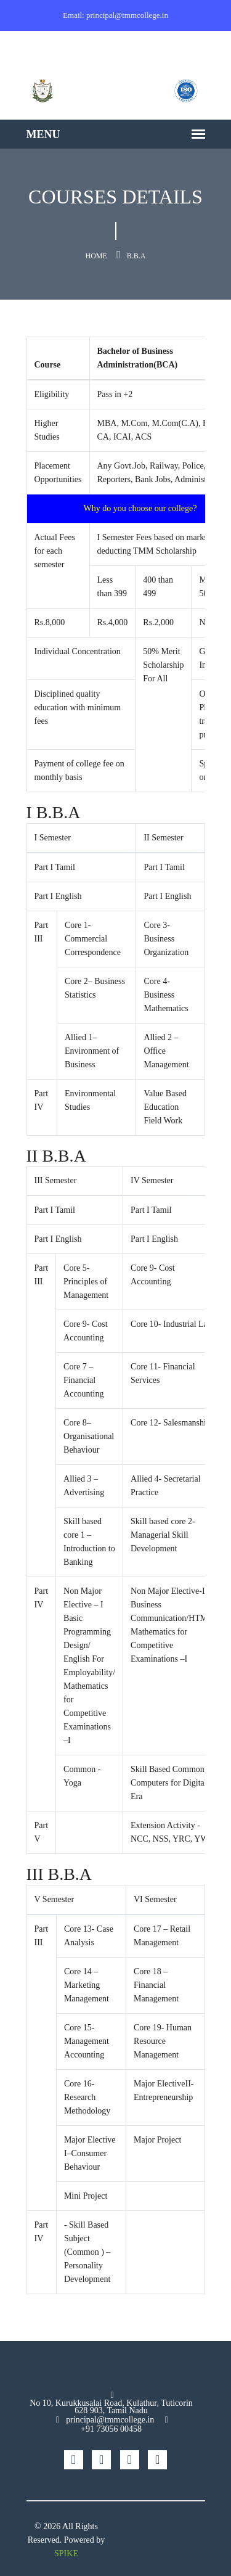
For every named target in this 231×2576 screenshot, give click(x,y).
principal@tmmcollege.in (110, 2420)
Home (96, 256)
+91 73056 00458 (111, 2429)
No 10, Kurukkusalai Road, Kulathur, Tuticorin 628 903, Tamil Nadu (111, 2407)
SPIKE (66, 2553)
